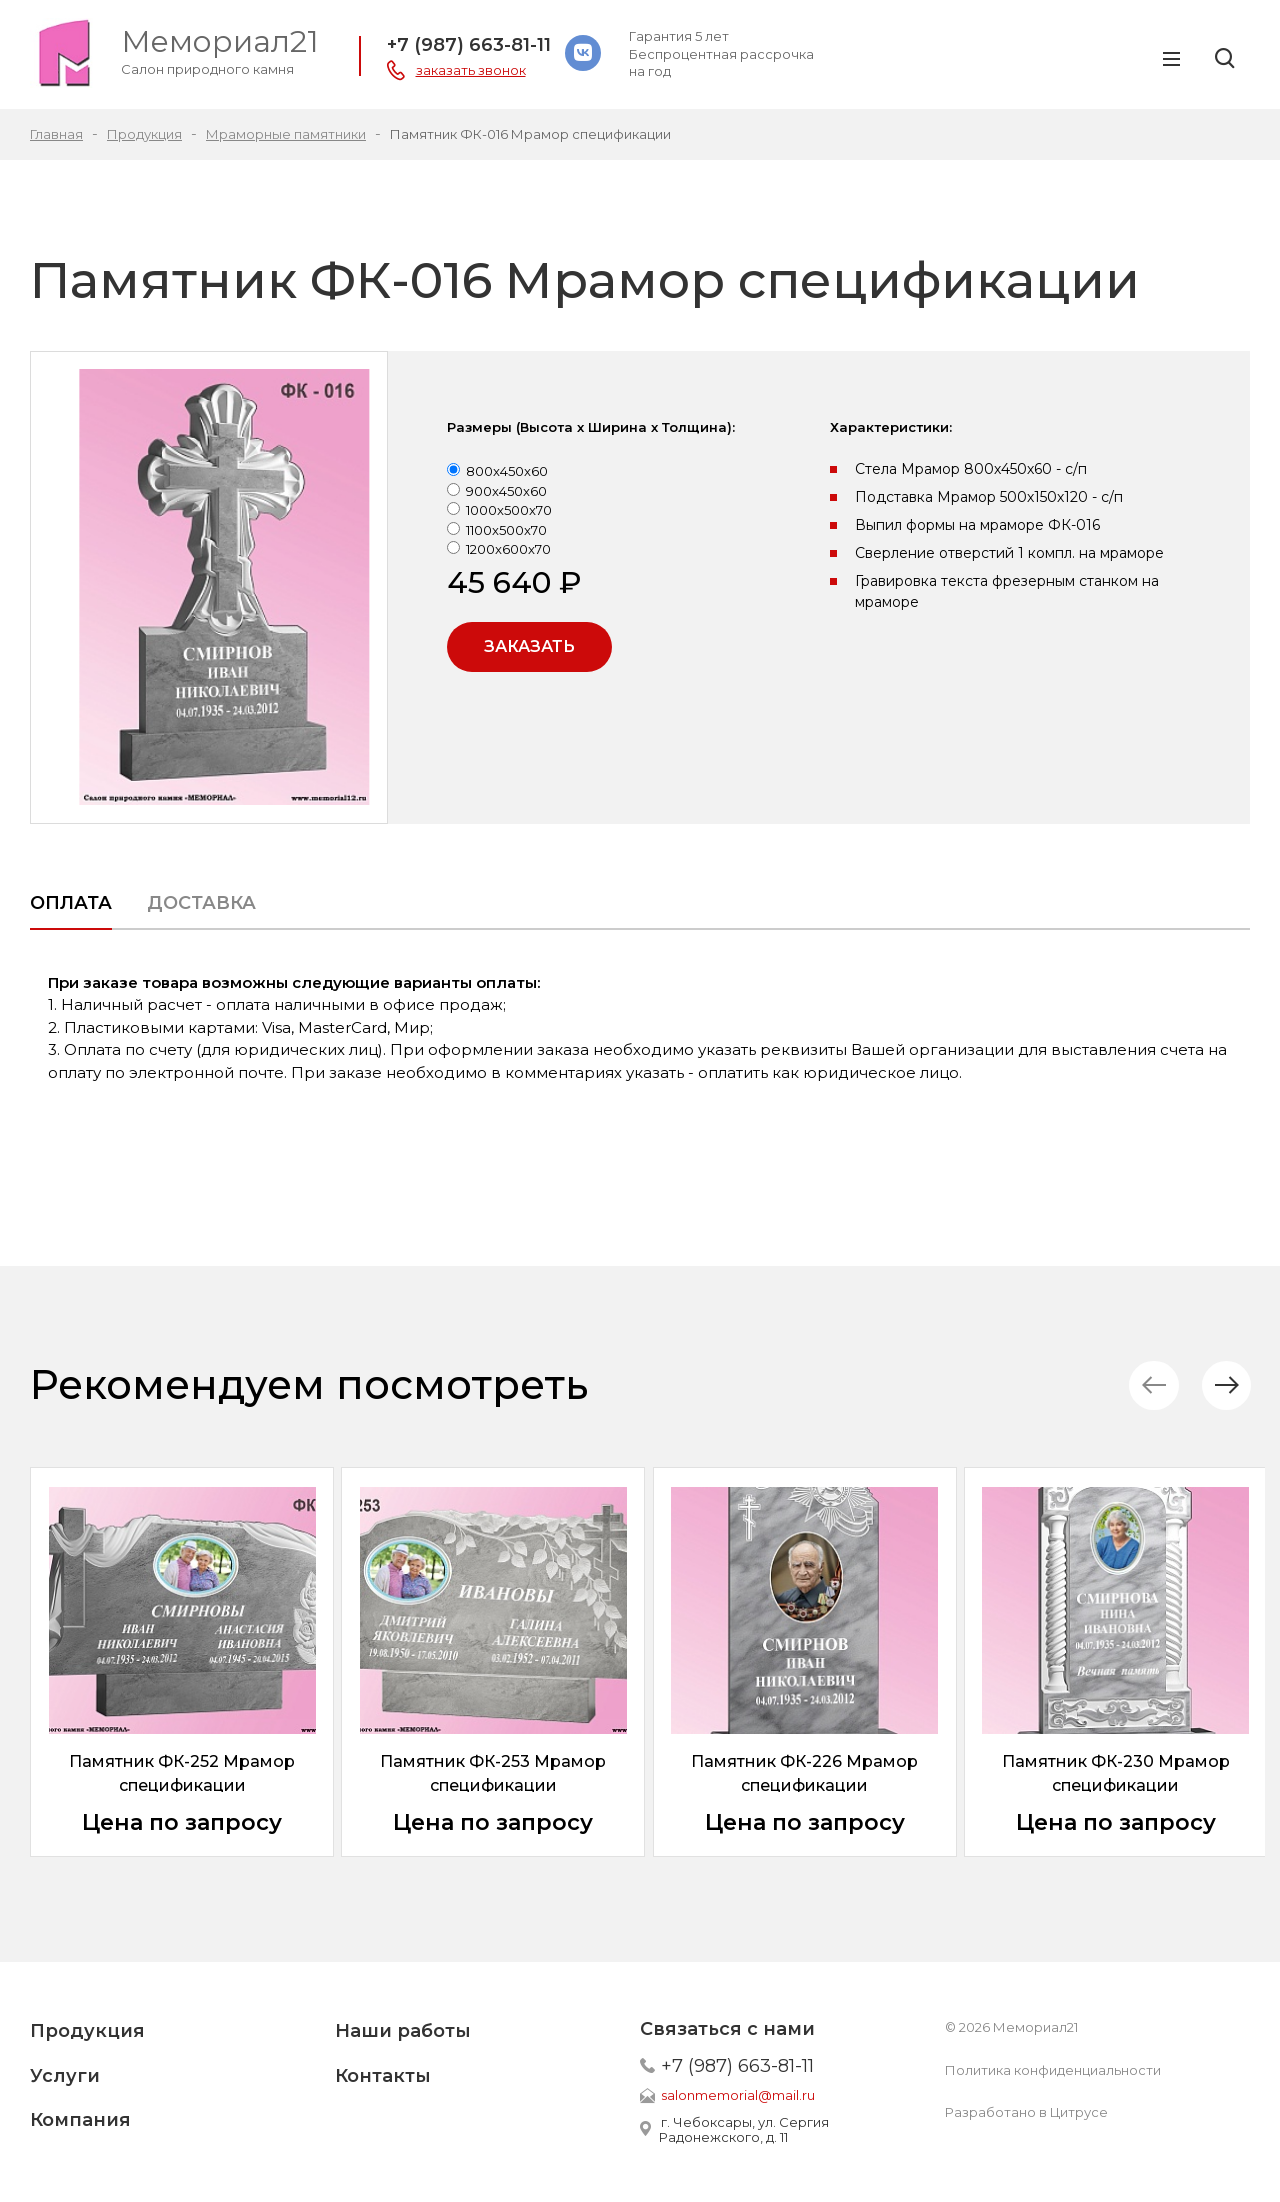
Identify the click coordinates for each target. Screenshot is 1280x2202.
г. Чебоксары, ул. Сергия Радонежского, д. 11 (744, 2129)
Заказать (529, 646)
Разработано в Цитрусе (1026, 2112)
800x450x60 (507, 471)
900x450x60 (506, 491)
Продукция (87, 2031)
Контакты (383, 2076)
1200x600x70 (508, 549)
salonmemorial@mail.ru (738, 2095)
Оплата (71, 903)
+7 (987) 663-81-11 (469, 45)
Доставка (201, 903)
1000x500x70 (509, 510)
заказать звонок (471, 70)
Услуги (65, 2076)
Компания (80, 2120)
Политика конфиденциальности (1053, 2070)
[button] (1224, 1385)
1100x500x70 (506, 530)
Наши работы (403, 2031)
